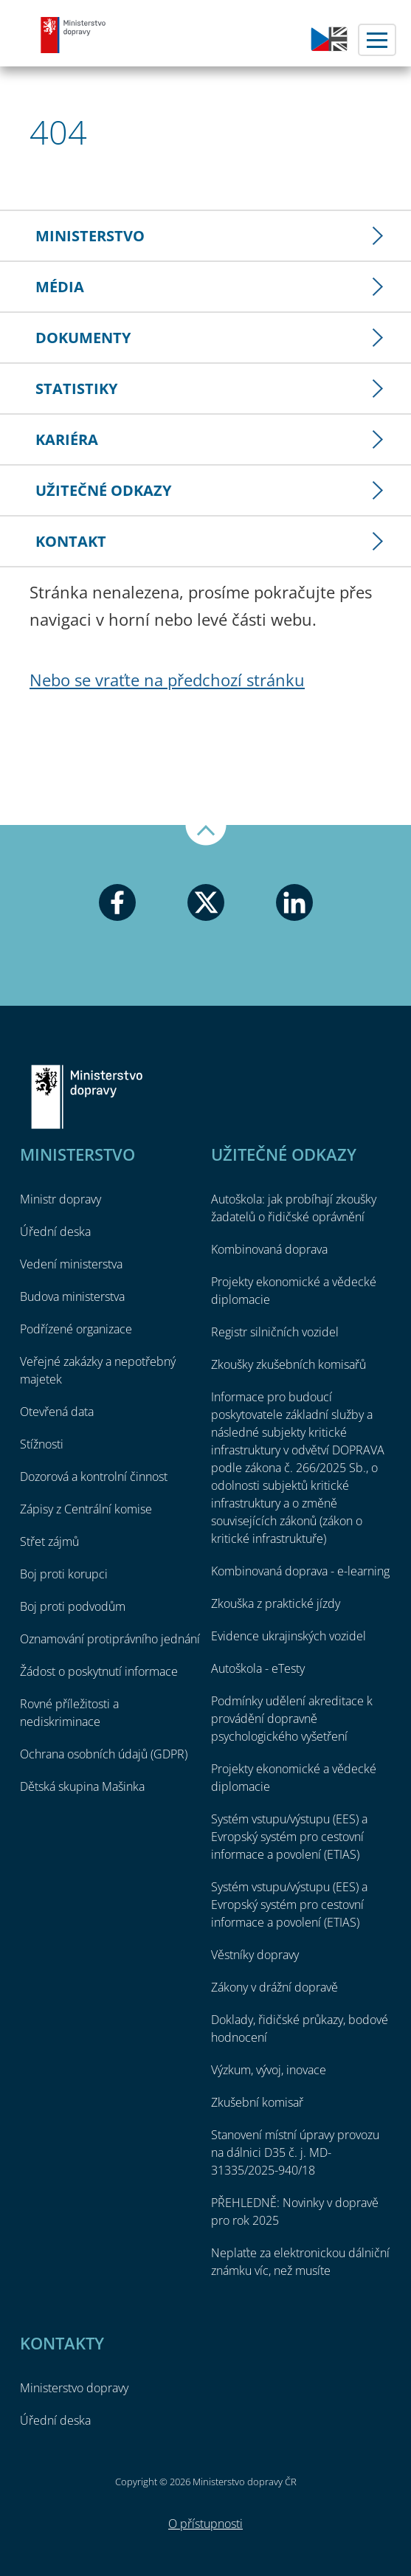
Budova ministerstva (72, 1296)
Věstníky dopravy (255, 1955)
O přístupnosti (205, 2523)
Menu (377, 40)
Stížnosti (41, 1444)
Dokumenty (83, 338)
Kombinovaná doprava (269, 1249)
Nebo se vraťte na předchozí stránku (167, 680)
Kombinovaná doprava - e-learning (300, 1571)
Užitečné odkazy (103, 490)
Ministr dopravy (60, 1199)
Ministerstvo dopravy (74, 34)
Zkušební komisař (257, 2102)
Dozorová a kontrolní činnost (93, 1476)
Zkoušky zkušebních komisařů (288, 1364)
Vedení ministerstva (71, 1264)
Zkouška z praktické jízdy (275, 1603)
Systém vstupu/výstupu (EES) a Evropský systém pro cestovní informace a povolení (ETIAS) (289, 1836)
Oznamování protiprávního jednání (110, 1639)
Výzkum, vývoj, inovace (268, 2070)
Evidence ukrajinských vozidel (288, 1636)
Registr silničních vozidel (275, 1332)
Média (59, 287)
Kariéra (66, 439)
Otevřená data (57, 1411)
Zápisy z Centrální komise (86, 1509)
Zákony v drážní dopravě (274, 1987)
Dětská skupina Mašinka (82, 1786)
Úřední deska (55, 1231)
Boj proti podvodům (72, 1606)
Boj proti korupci (64, 1574)
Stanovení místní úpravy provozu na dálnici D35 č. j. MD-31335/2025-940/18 (295, 2152)
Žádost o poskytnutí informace (99, 1671)
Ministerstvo (90, 236)
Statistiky (76, 388)
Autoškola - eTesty (258, 1668)
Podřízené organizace (76, 1329)
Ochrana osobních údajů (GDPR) (103, 1754)
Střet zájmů (49, 1541)
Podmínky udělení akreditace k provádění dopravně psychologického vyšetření (292, 1718)
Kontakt (70, 541)
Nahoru (206, 835)
